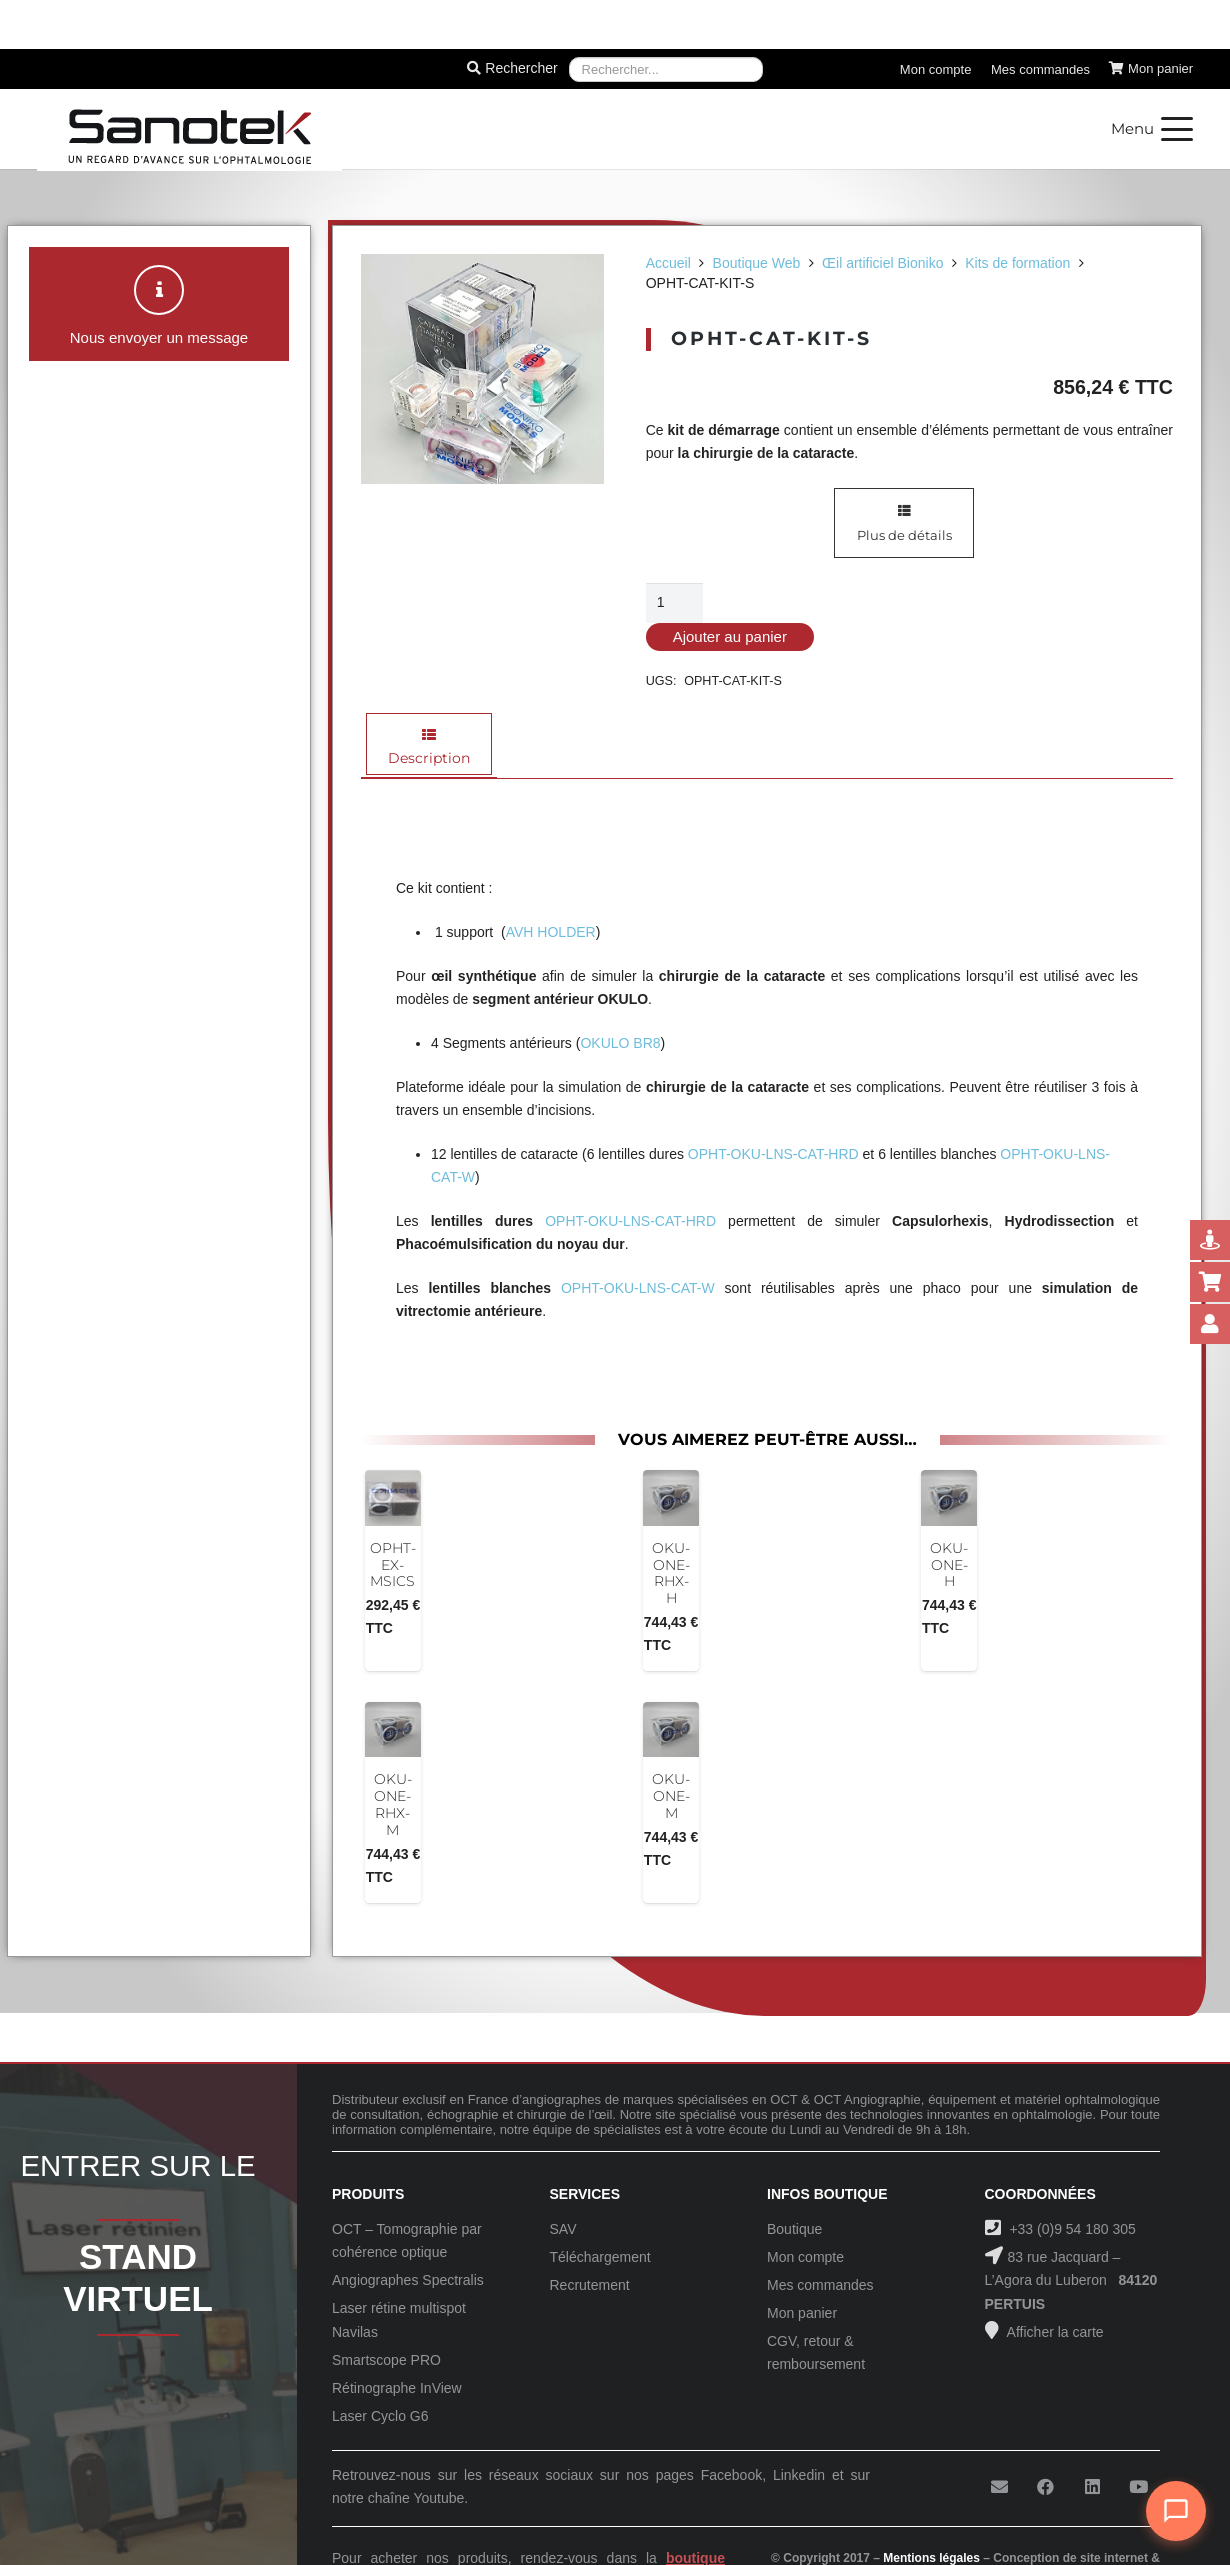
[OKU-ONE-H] (949, 1498)
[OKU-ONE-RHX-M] (393, 1730)
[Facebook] (1045, 2487)
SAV (563, 2229)
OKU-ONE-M (671, 1796)
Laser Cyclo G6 (380, 2416)
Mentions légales (931, 2558)
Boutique (794, 2229)
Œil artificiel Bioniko (882, 263)
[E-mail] (999, 2487)
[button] (1152, 129)
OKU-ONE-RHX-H (671, 1573)
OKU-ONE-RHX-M (393, 1804)
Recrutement (590, 2285)
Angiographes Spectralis (408, 2280)
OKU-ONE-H (949, 1565)
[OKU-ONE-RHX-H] (671, 1498)
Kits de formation (1017, 263)
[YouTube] (1138, 2487)
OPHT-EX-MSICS (393, 1565)
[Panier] (1151, 69)
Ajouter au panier (730, 636)
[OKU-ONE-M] (671, 1730)
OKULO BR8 (620, 1043)
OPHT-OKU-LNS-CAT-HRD (773, 1154)
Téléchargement (600, 2257)
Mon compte (805, 2257)
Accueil (668, 263)
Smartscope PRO (386, 2360)
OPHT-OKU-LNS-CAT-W (638, 1288)
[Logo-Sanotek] (189, 129)
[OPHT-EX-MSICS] (393, 1498)
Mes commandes (820, 2285)
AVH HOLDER (551, 932)
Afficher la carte (1054, 2332)
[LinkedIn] (1092, 2487)
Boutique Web (757, 263)
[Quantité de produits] (674, 602)
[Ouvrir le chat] (1176, 2511)
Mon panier (802, 2313)
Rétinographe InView (397, 2388)
